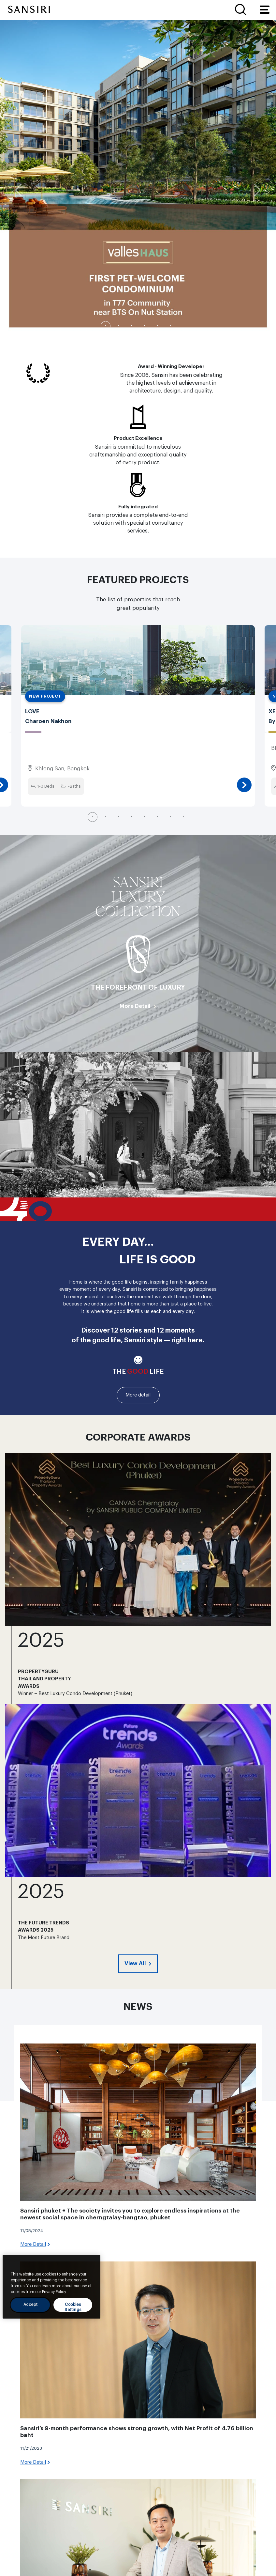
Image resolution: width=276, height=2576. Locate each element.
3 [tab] (132, 326)
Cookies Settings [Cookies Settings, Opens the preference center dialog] (73, 2307)
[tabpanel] (138, 178)
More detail (138, 1395)
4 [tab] (145, 326)
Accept (30, 2304)
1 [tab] (105, 326)
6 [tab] (171, 326)
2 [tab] (118, 326)
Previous (18, 189)
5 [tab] (158, 326)
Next (257, 189)
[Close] (92, 2265)
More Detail (135, 1006)
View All (135, 1963)
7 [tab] (171, 817)
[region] (51, 2287)
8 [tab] (184, 817)
